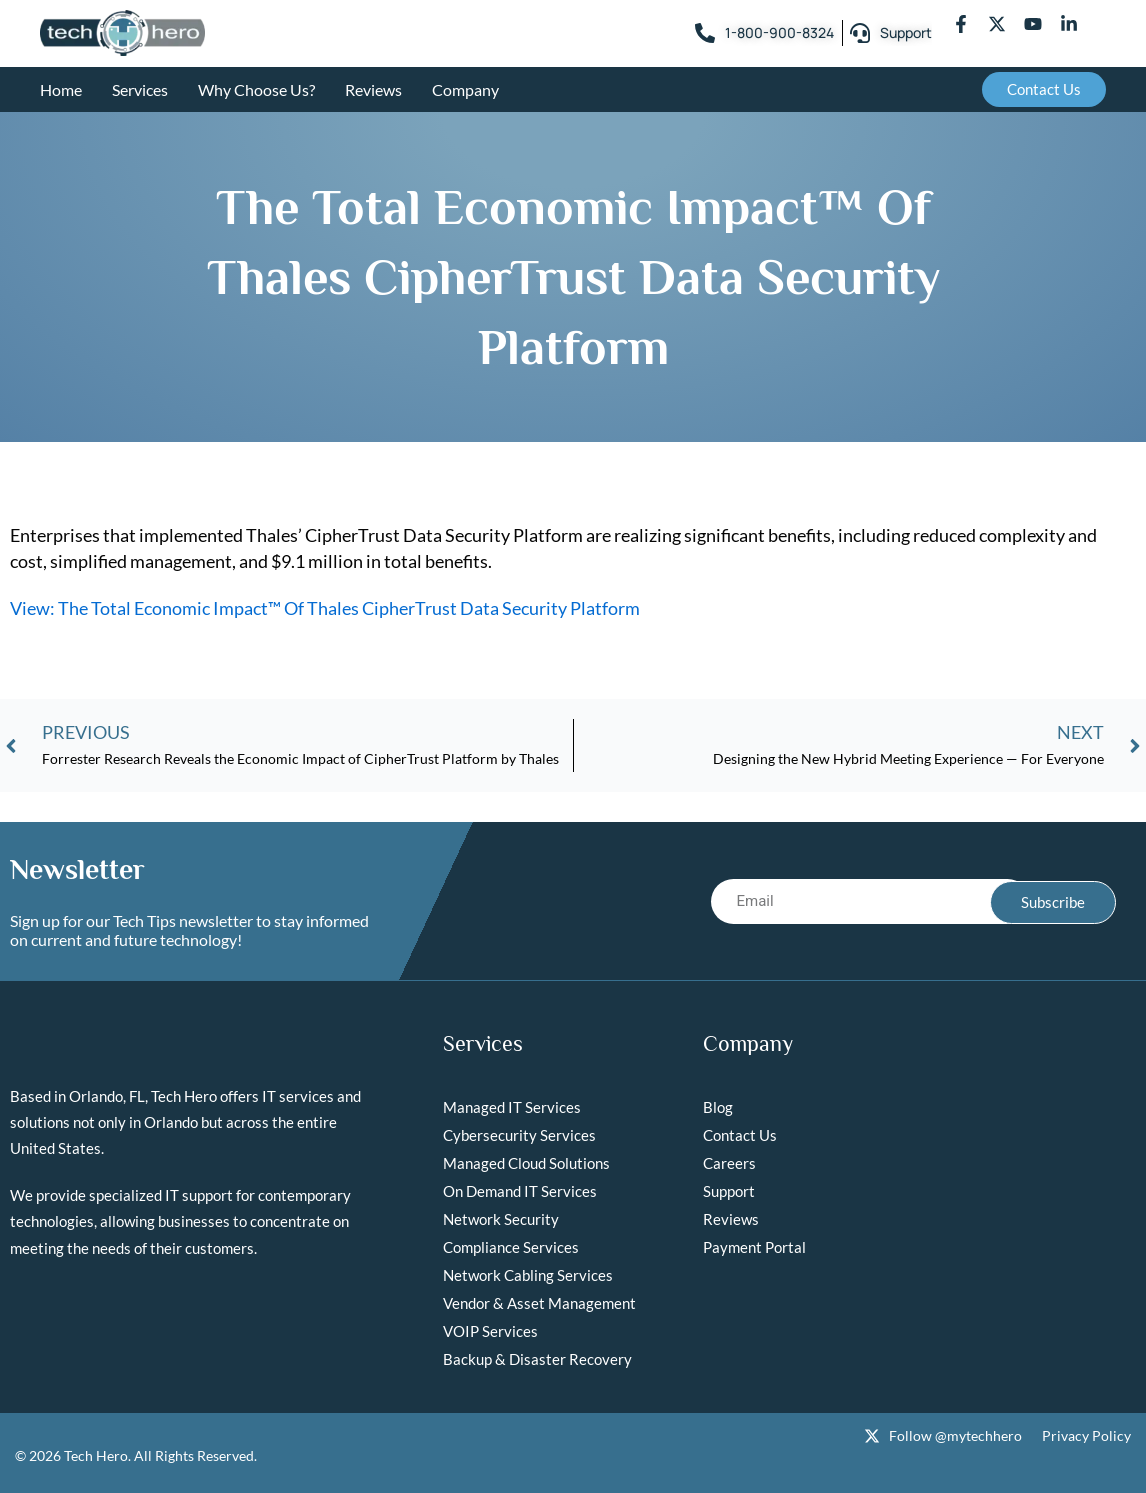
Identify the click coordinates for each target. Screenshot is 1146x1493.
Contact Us (740, 1135)
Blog (718, 1107)
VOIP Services (490, 1331)
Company (465, 89)
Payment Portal (754, 1247)
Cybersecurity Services (519, 1135)
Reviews (373, 89)
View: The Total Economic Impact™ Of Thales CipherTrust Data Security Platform (325, 608)
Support (729, 1191)
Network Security (501, 1219)
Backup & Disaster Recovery (537, 1359)
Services (140, 89)
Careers (729, 1163)
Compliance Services (511, 1247)
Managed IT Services (512, 1107)
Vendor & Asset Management (539, 1303)
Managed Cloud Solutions (526, 1163)
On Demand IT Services (520, 1191)
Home (61, 89)
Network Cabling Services (528, 1275)
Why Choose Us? (256, 89)
